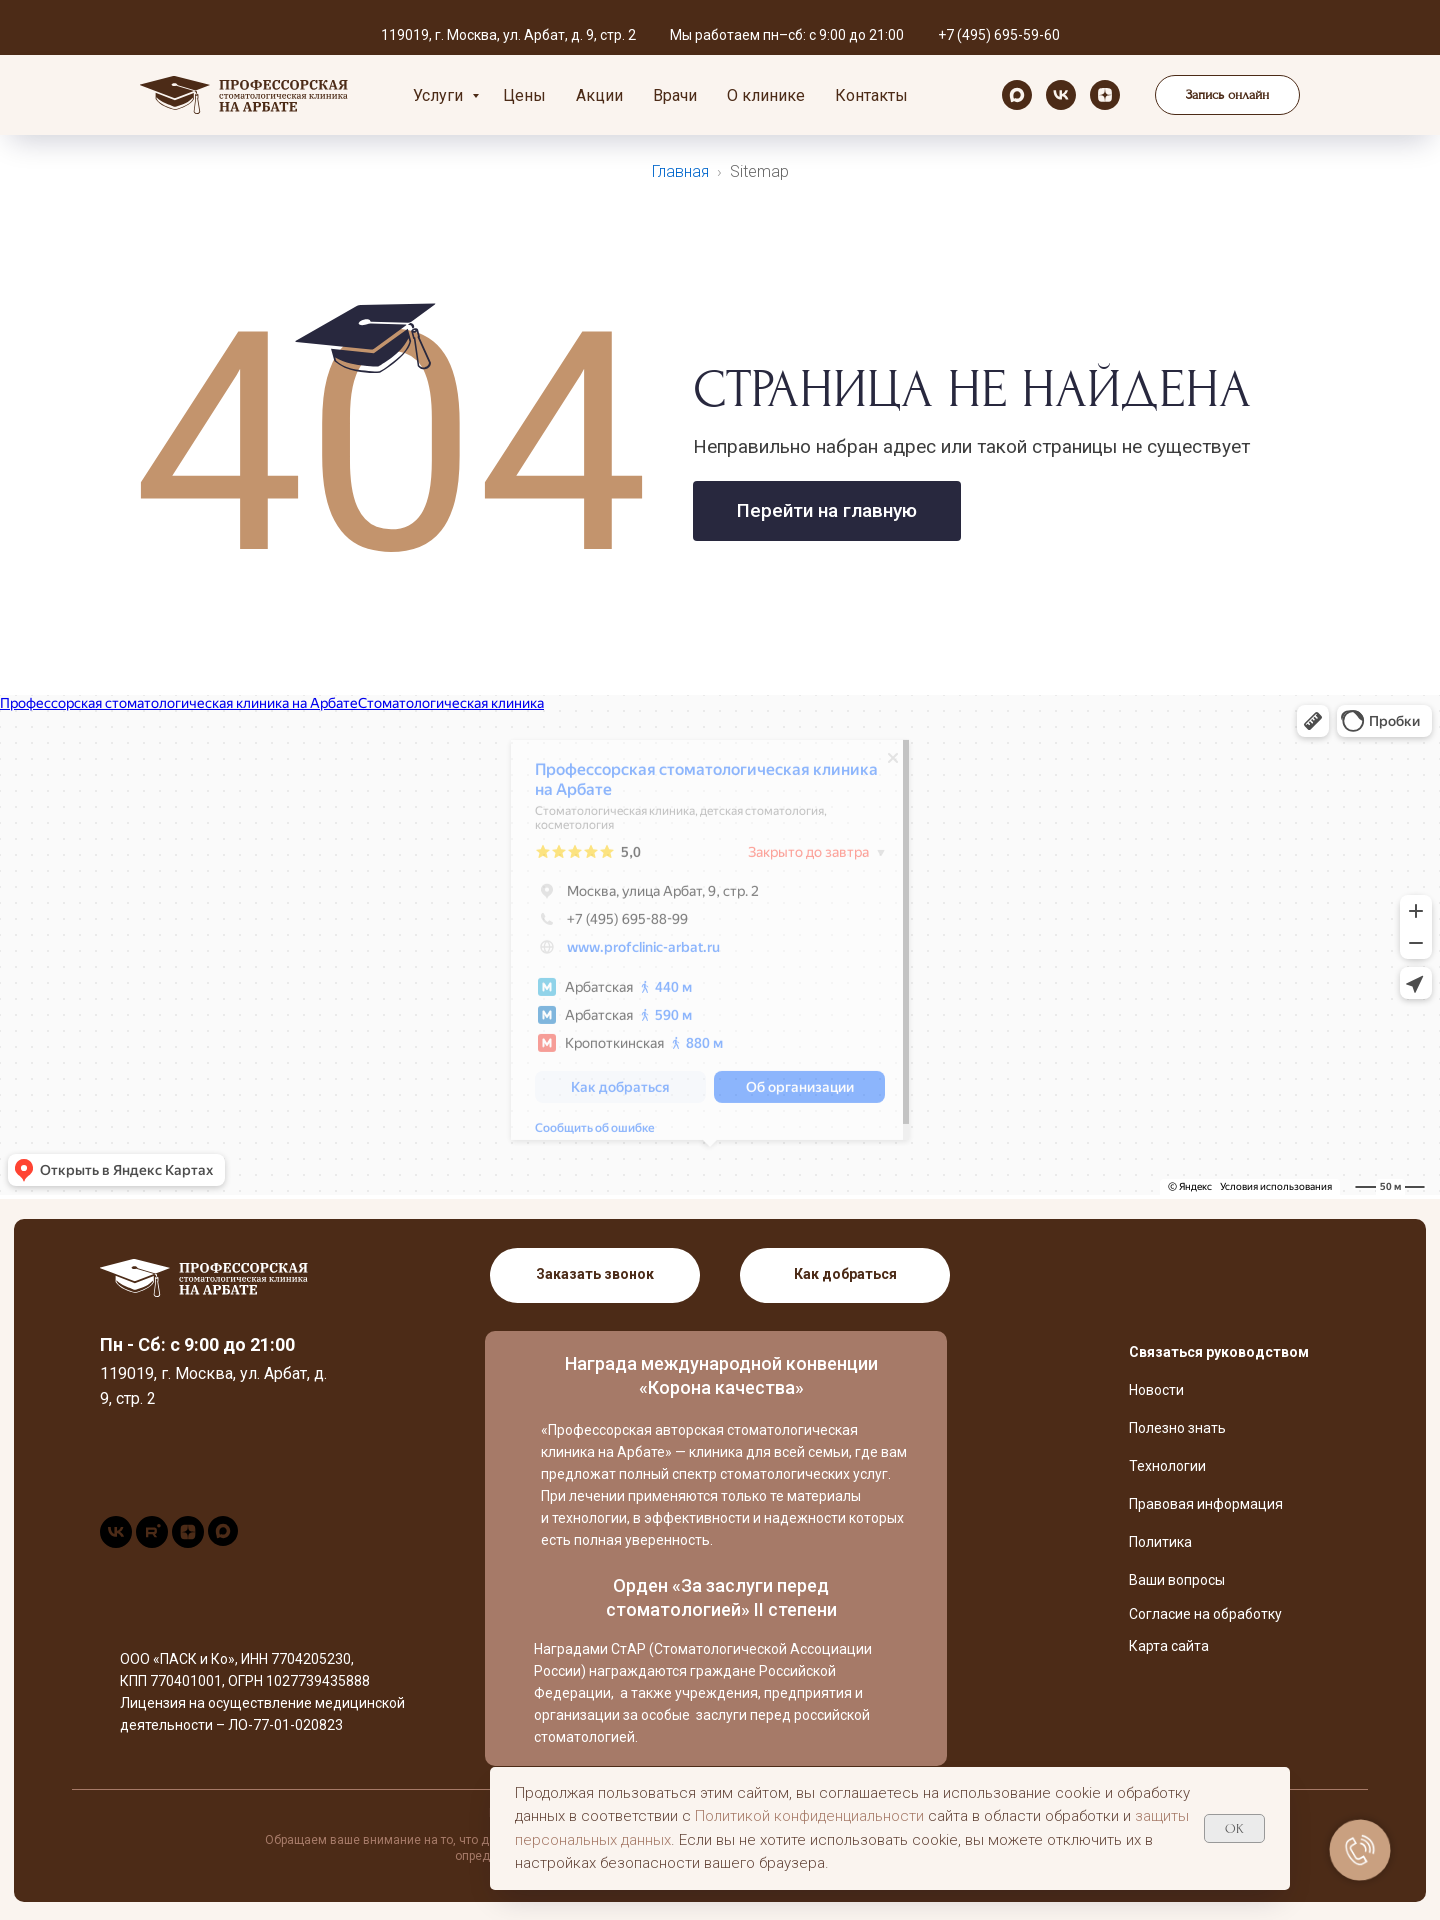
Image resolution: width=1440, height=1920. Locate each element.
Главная (680, 171)
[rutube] (152, 1542)
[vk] (1061, 95)
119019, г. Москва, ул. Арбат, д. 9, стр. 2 (508, 35)
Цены (524, 95)
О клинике (766, 95)
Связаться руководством (1219, 1352)
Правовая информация (1206, 1504)
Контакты (871, 95)
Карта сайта (1169, 1646)
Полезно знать (1177, 1428)
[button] (1227, 95)
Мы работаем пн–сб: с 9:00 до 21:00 (787, 35)
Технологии (1167, 1466)
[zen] (1105, 95)
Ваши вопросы (1177, 1580)
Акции (599, 95)
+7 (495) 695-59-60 (999, 35)
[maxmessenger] (1017, 95)
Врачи (675, 95)
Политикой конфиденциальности (809, 1816)
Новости (1156, 1390)
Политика (1160, 1542)
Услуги (440, 95)
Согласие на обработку (1205, 1614)
